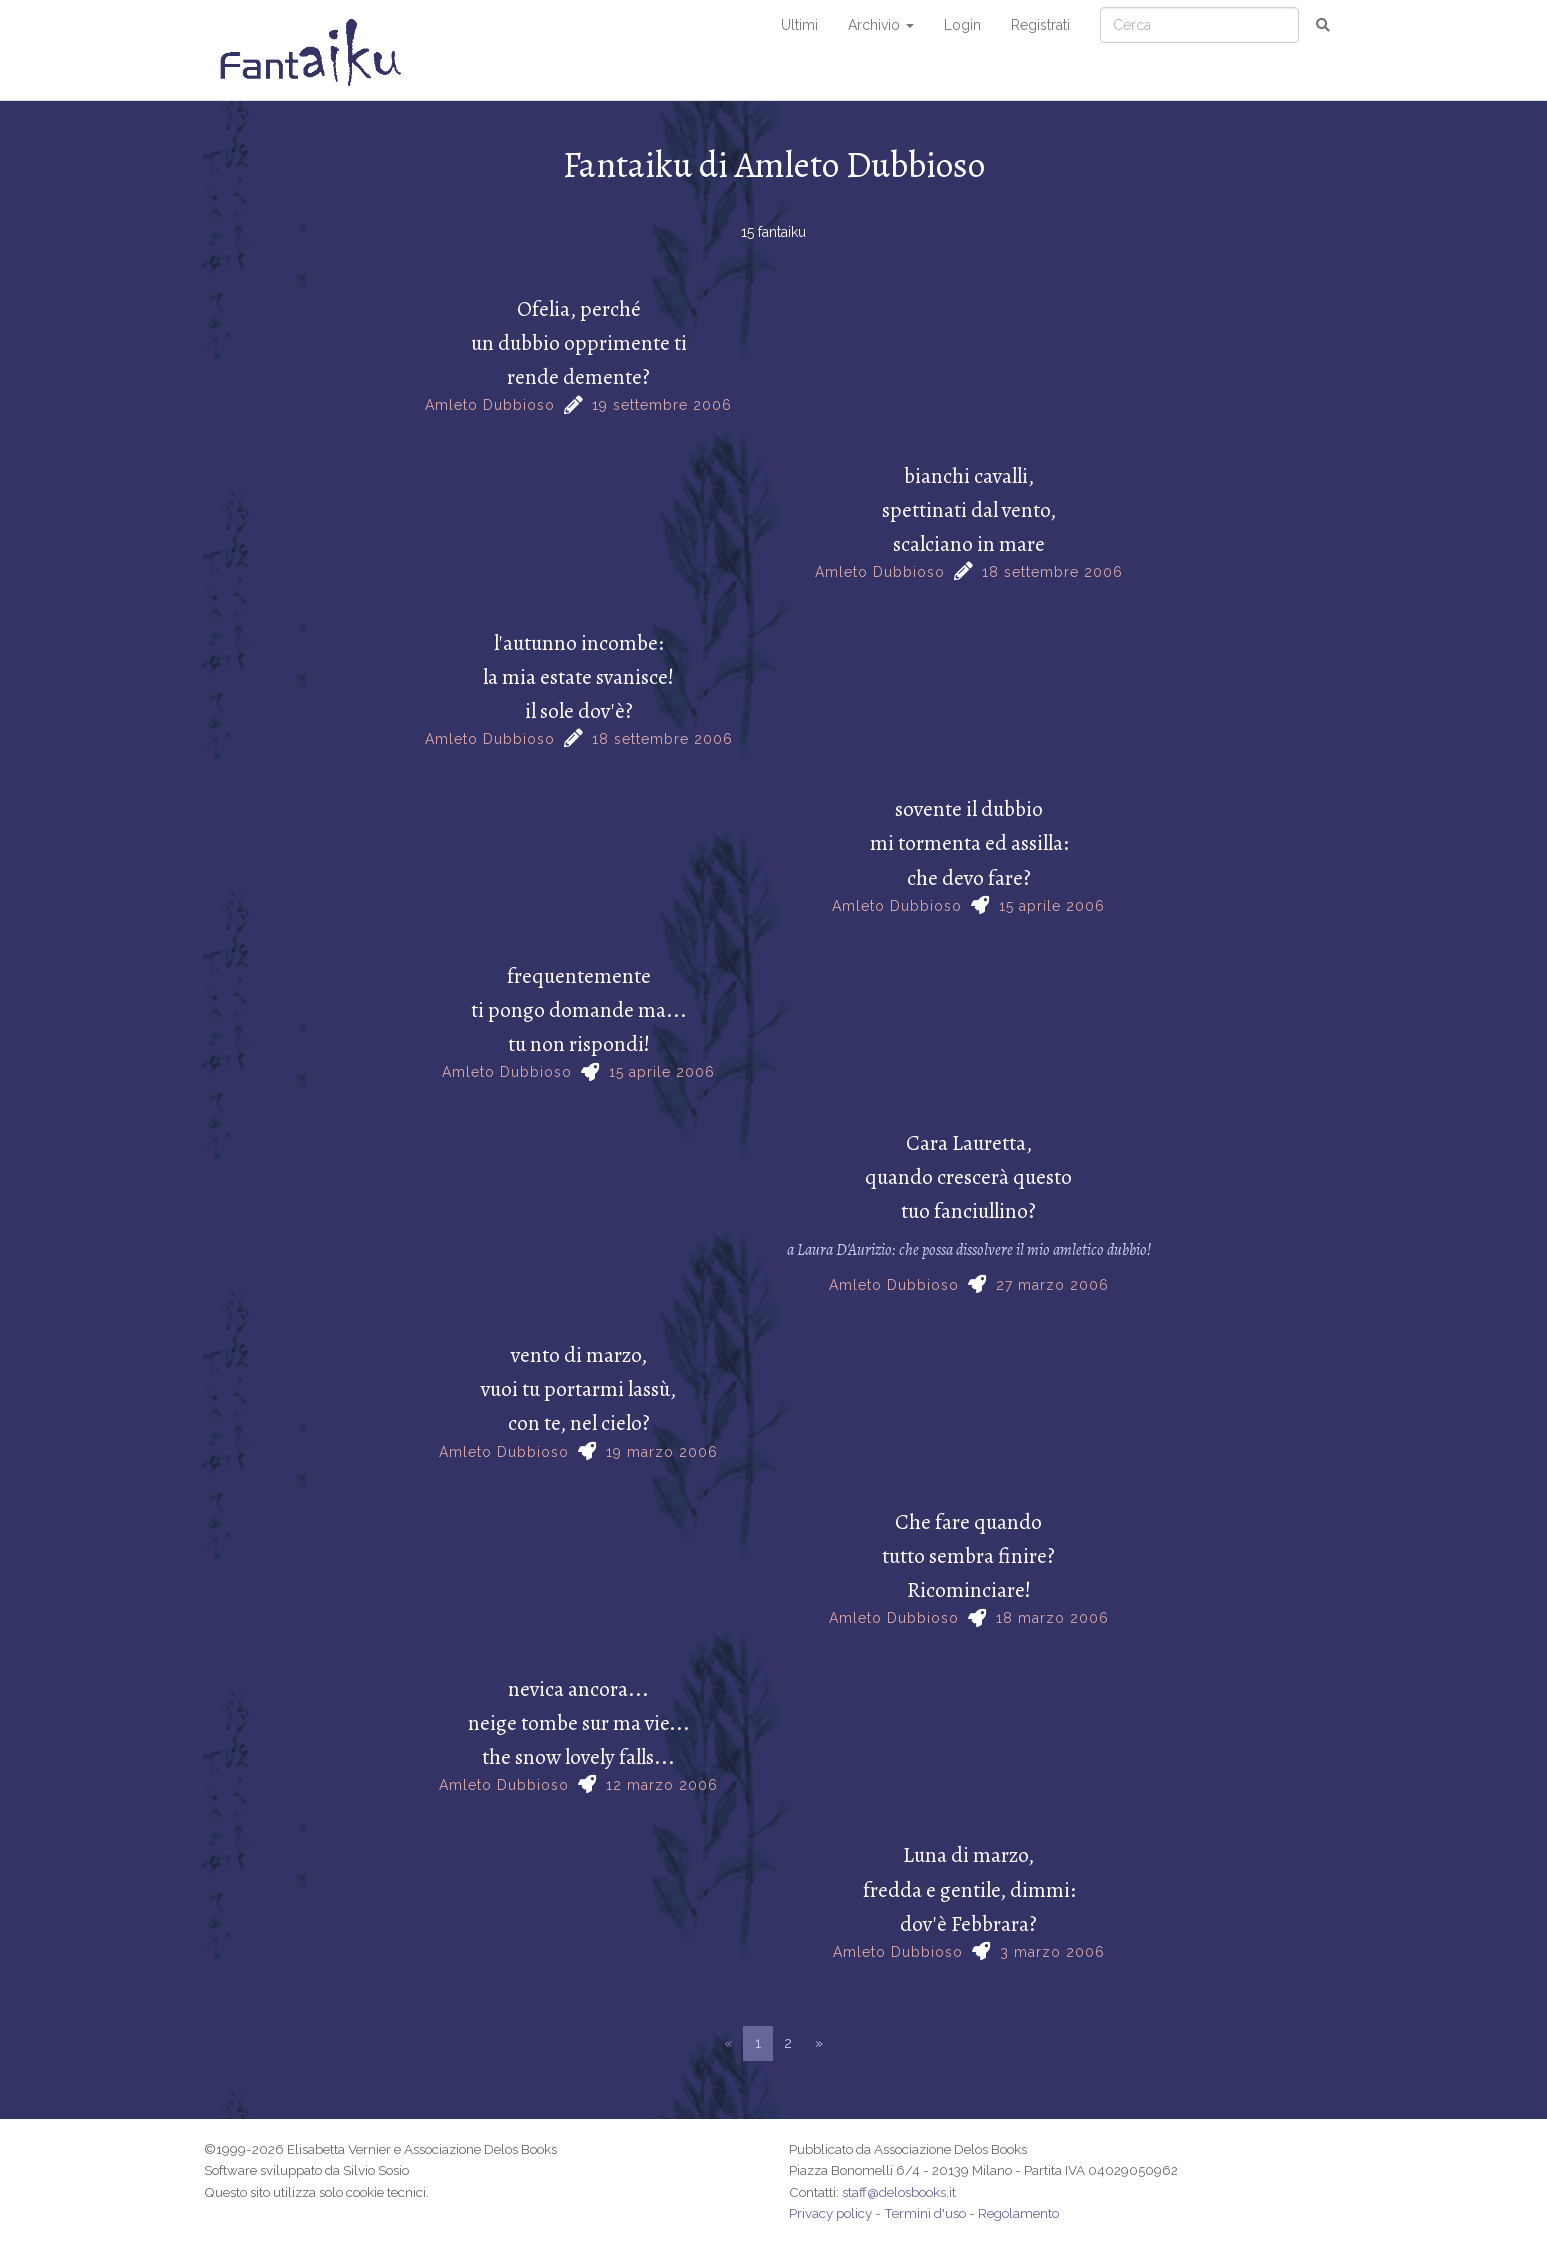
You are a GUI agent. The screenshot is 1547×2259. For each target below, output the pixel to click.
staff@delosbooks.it (899, 2192)
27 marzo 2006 (1052, 1285)
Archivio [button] (881, 25)
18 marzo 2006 (1052, 1618)
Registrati (1040, 25)
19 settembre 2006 (662, 405)
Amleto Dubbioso (490, 405)
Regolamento (1018, 2213)
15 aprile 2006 (1052, 906)
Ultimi (799, 25)
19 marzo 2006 (662, 1452)
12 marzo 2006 (662, 1785)
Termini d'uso (925, 2213)
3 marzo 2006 (1052, 1952)
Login (962, 25)
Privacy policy (830, 2213)
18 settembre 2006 (1052, 572)
